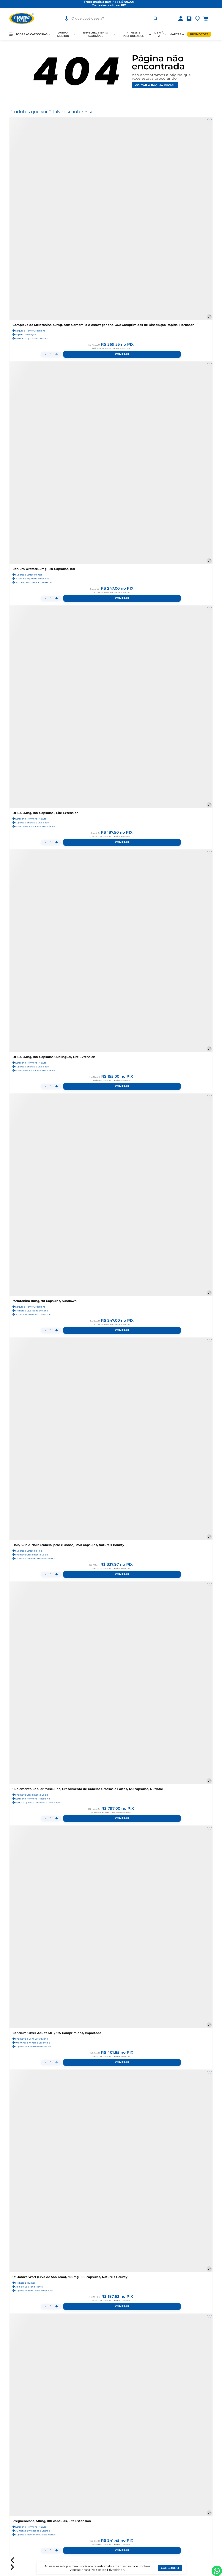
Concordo (170, 2568)
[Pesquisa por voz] (66, 18)
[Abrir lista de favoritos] (197, 18)
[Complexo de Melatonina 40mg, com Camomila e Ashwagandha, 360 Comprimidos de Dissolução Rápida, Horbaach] (111, 220)
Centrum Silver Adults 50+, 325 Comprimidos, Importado (56, 2034)
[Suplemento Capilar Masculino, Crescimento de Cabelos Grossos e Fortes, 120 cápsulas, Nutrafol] (111, 1684)
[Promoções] (199, 34)
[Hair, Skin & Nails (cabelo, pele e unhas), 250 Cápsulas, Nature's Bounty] (111, 1440)
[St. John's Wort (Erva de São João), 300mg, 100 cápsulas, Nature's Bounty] (111, 2172)
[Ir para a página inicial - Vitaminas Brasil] (21, 18)
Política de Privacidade (107, 2570)
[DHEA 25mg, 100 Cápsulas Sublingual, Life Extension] (111, 952)
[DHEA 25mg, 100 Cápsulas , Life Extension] (111, 708)
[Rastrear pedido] (189, 18)
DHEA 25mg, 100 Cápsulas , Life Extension (45, 814)
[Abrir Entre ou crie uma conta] (180, 18)
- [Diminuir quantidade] (45, 355)
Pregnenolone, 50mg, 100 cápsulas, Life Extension (51, 2522)
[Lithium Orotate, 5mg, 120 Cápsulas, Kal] (111, 464)
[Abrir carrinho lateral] (208, 18)
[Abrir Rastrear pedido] (189, 18)
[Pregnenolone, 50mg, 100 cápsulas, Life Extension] (111, 2416)
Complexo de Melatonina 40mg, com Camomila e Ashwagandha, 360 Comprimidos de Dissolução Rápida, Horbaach (103, 326)
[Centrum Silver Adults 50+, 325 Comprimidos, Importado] (111, 1928)
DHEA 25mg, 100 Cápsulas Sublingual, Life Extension (53, 1058)
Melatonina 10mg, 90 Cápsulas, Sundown (44, 1302)
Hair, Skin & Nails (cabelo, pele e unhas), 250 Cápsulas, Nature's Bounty (68, 1546)
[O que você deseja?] (155, 18)
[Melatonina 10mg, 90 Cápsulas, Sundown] (111, 1196)
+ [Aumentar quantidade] (56, 355)
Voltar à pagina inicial (155, 87)
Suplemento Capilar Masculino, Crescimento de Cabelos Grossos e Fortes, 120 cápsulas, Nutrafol (87, 1790)
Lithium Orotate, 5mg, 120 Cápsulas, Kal (43, 570)
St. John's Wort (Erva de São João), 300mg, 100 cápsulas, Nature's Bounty (69, 2278)
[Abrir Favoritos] (197, 18)
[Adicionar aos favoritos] (209, 122)
